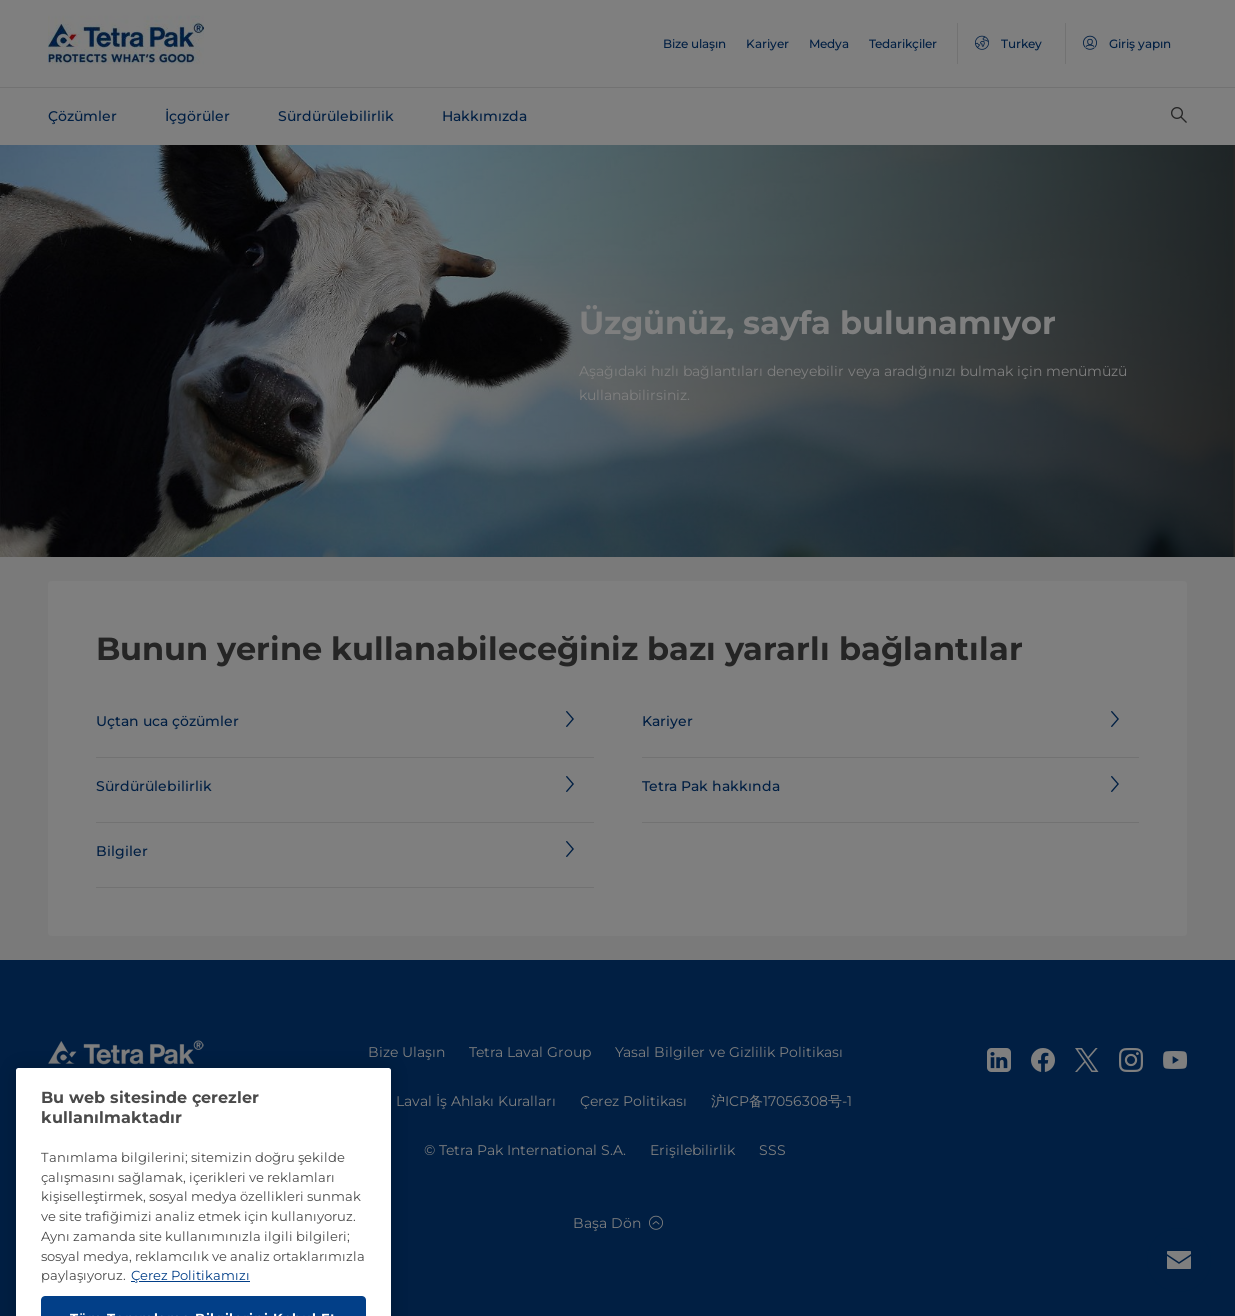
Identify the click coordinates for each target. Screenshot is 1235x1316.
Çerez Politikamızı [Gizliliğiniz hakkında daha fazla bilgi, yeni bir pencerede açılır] (190, 1301)
